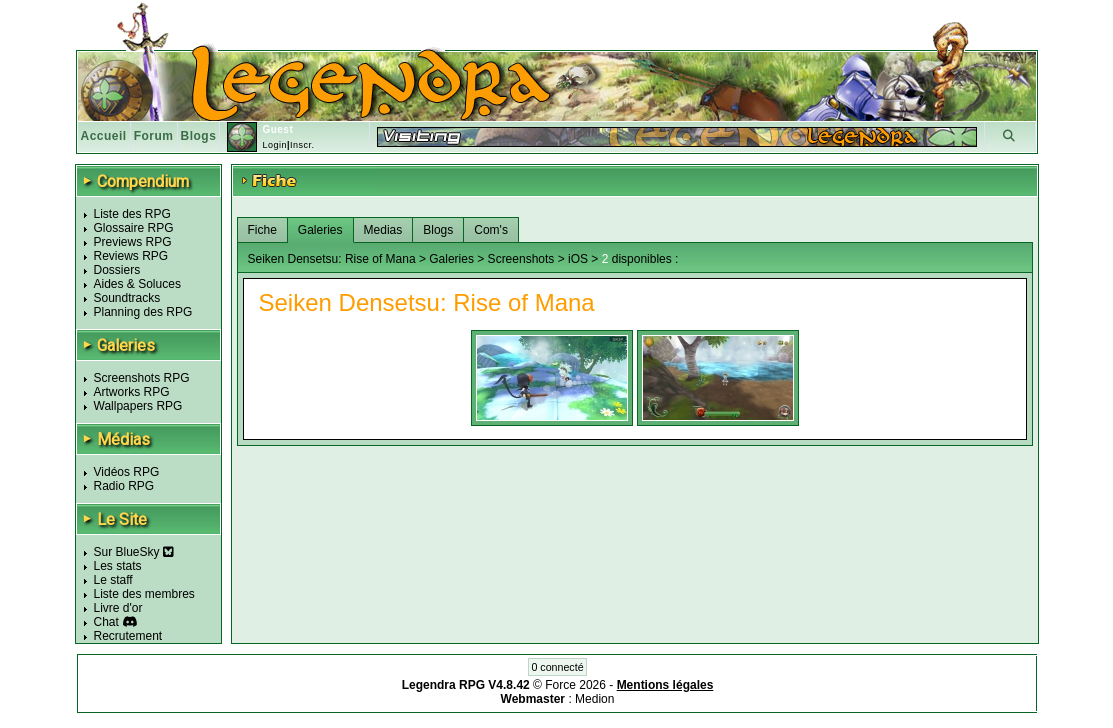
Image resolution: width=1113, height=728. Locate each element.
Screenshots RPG (142, 378)
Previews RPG (133, 242)
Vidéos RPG (127, 472)
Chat (106, 622)
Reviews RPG (131, 256)
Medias (383, 230)
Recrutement (128, 636)
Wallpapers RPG (138, 406)
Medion (594, 699)
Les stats (118, 566)
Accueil (104, 136)
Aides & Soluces (137, 284)
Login (274, 145)
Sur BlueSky (134, 552)
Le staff (113, 580)
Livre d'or (118, 608)
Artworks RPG (132, 392)
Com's (491, 230)
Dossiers (117, 270)
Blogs (199, 136)
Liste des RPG (132, 214)
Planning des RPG (143, 312)
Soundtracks (127, 298)
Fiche (262, 230)
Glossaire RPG (134, 228)
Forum (154, 136)
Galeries (320, 230)
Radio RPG (124, 486)
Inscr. (302, 145)
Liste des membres (144, 594)
